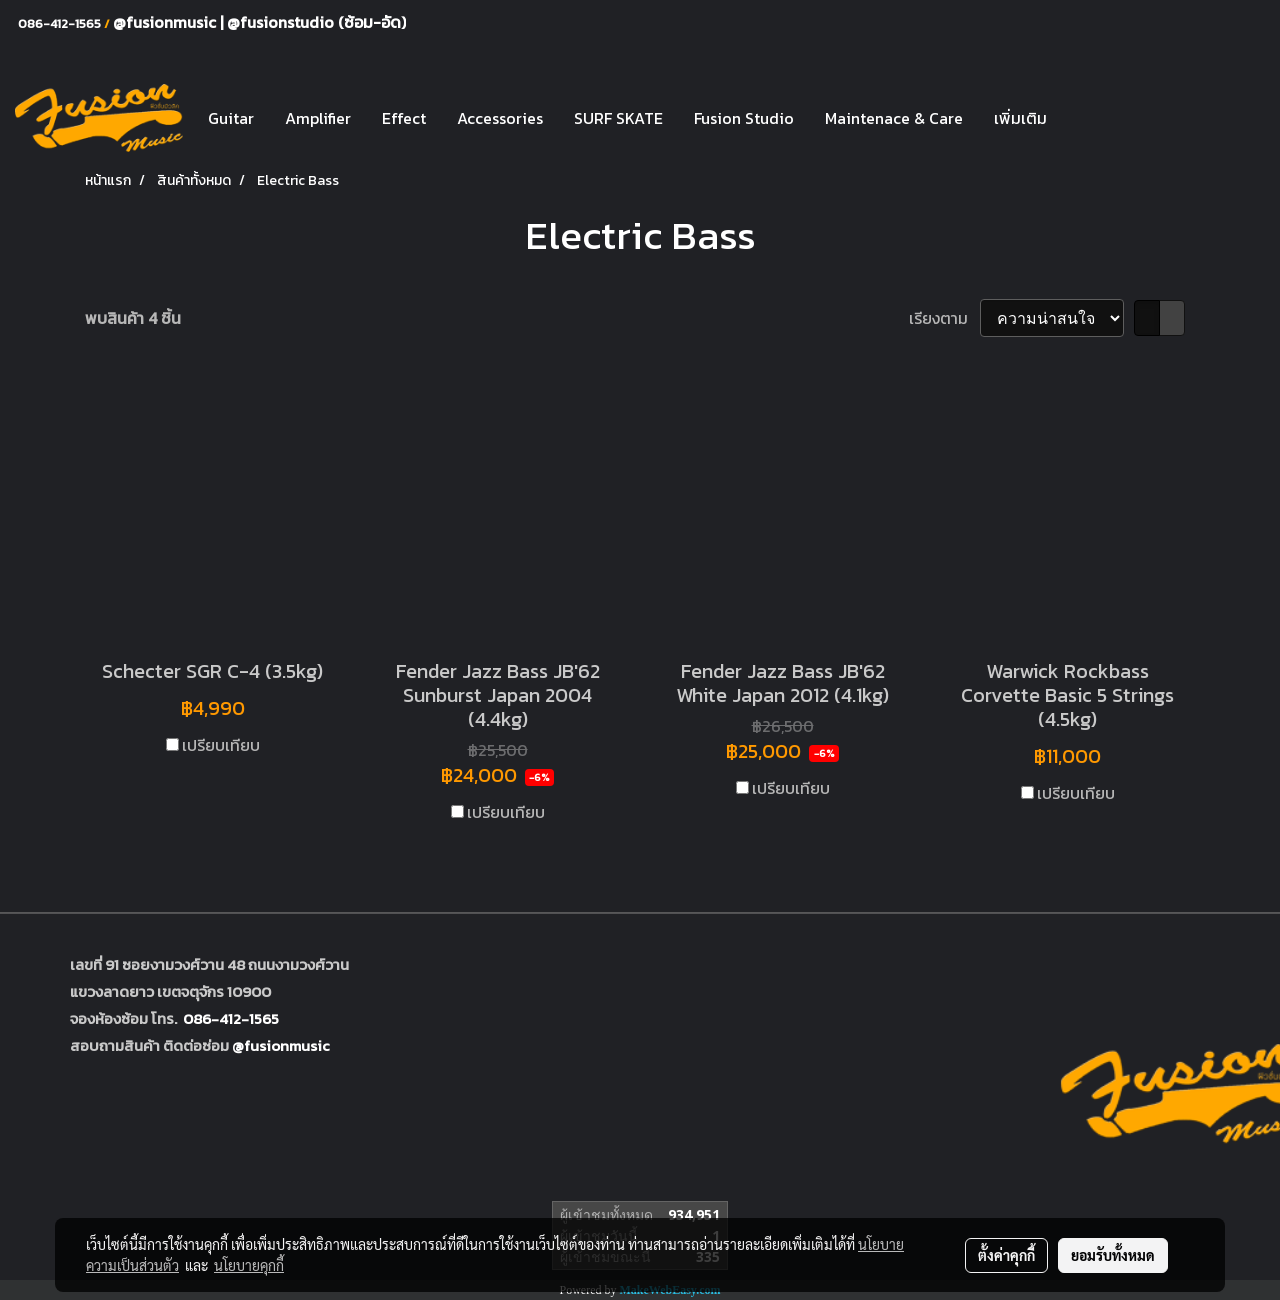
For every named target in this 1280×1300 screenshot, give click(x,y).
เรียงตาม (944, 318)
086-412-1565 (231, 1018)
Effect (404, 118)
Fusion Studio (744, 118)
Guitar (231, 118)
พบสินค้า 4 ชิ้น (133, 318)
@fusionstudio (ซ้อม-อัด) (316, 22)
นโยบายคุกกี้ (249, 1265)
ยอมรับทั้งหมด (1113, 1255)
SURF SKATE (618, 118)
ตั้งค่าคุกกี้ (1006, 1255)
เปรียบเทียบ (221, 745)
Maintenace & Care (894, 118)
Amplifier (318, 118)
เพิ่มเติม (1020, 118)
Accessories (500, 118)
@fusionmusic (166, 22)
